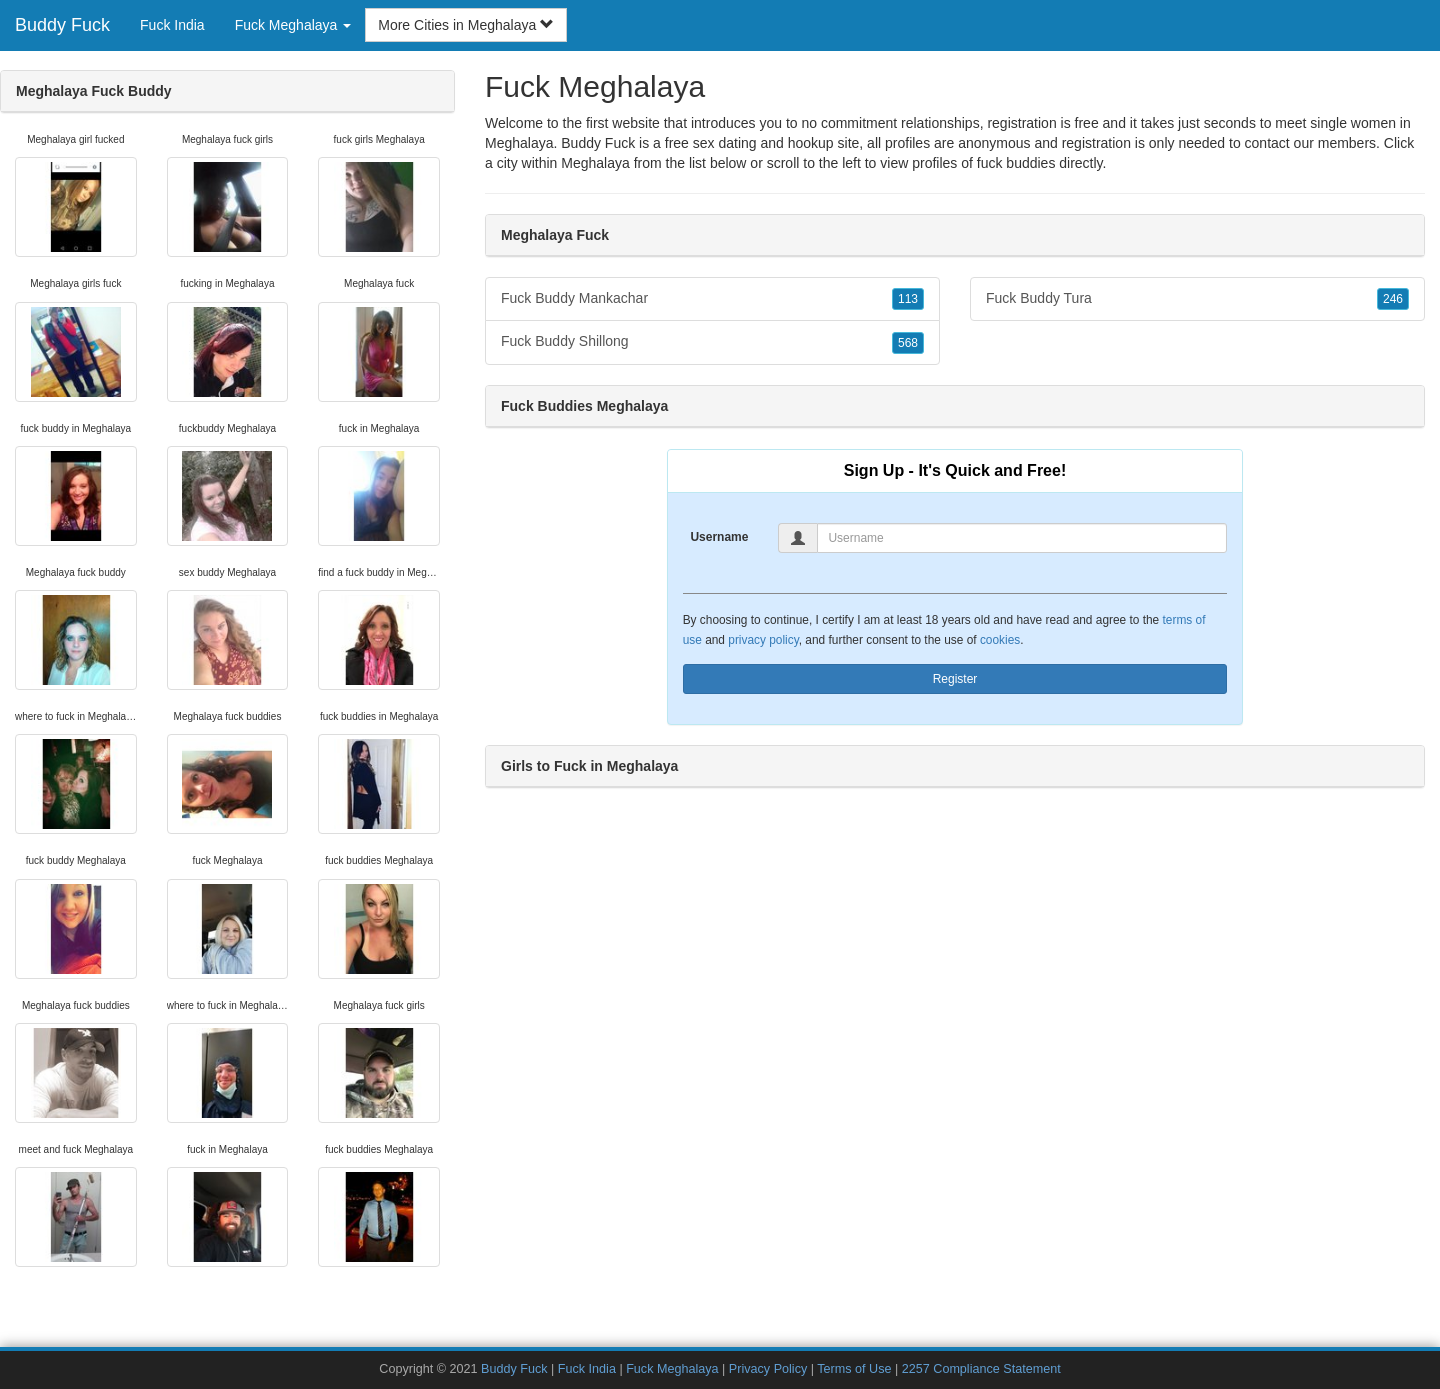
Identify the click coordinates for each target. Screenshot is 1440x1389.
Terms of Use (854, 1369)
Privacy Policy (768, 1369)
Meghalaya (595, 163)
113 (908, 299)
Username (719, 537)
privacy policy (763, 640)
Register (955, 679)
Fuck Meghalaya (672, 1369)
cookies (1000, 640)
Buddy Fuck (62, 25)
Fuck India (172, 25)
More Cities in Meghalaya (466, 25)
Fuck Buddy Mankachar (712, 299)
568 (908, 343)
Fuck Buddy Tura (1197, 299)
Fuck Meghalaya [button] (293, 25)
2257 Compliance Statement (981, 1369)
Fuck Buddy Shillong (712, 342)
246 (1393, 299)
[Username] (1022, 538)
